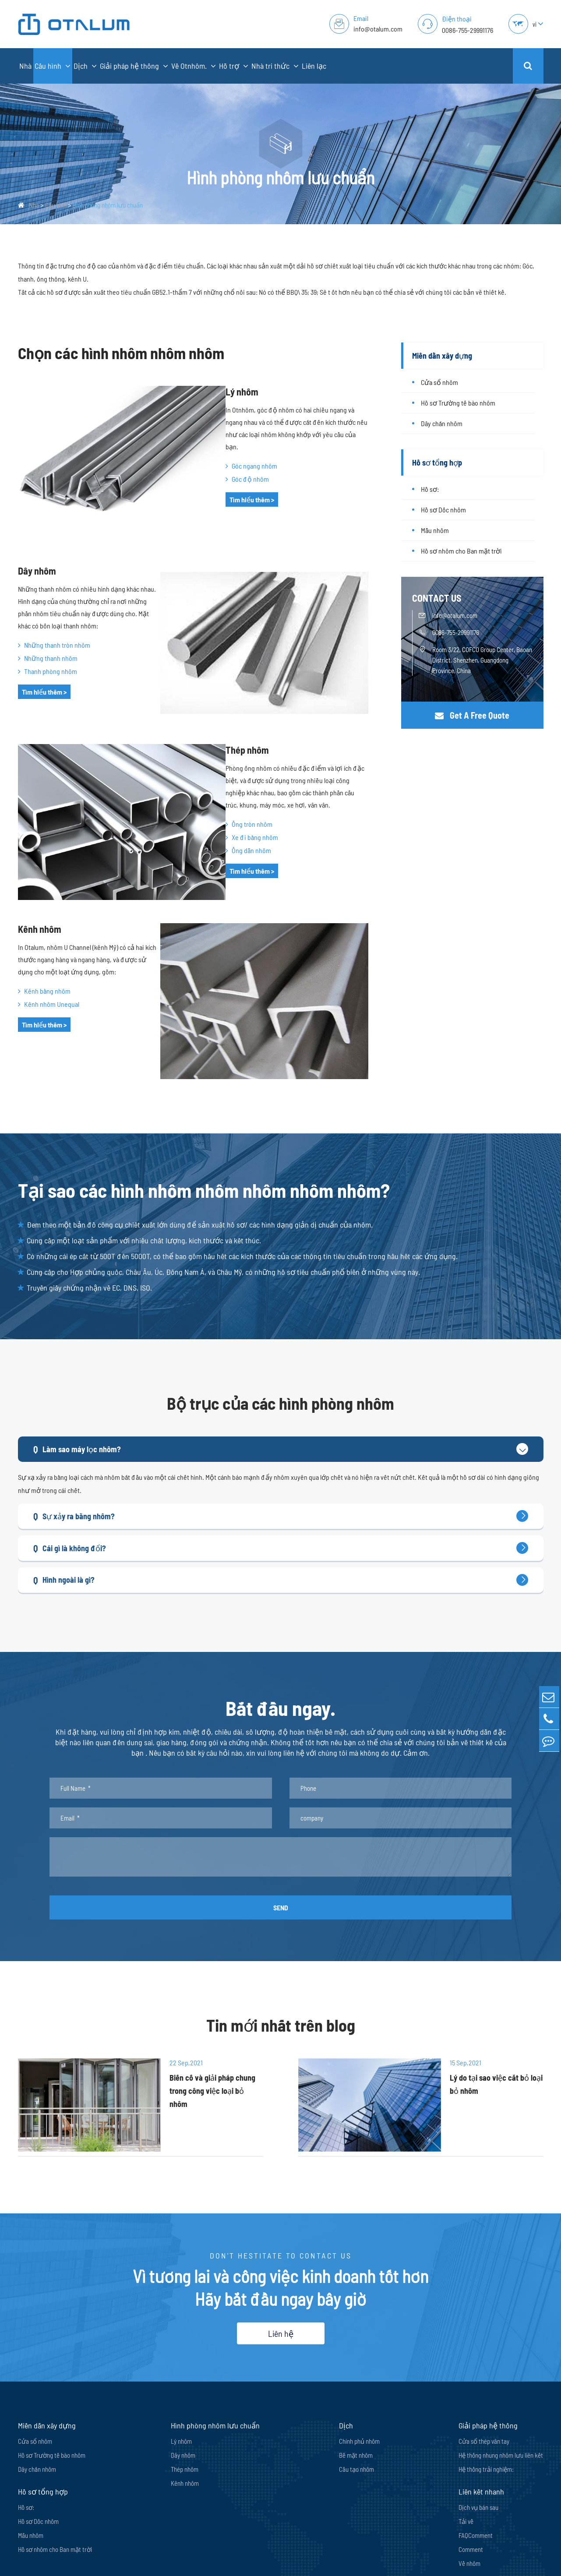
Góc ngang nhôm (232, 453)
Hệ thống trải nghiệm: (486, 2378)
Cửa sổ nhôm (439, 382)
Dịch (85, 66)
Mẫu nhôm (435, 530)
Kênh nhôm (39, 856)
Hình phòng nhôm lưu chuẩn (108, 205)
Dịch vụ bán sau (478, 2417)
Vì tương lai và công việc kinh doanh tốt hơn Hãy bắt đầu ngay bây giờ (280, 2188)
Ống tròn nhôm (229, 775)
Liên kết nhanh (481, 2401)
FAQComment (476, 2445)
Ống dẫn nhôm (229, 801)
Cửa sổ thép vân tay (484, 2350)
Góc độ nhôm (228, 466)
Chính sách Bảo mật (378, 2564)
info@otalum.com (377, 29)
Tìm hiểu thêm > (232, 487)
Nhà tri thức (275, 66)
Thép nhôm (228, 700)
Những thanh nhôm (48, 632)
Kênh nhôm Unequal (48, 932)
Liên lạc (314, 66)
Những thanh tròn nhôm (54, 619)
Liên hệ (280, 2242)
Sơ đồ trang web (328, 2564)
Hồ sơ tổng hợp (437, 462)
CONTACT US (436, 597)
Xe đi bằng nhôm (232, 788)
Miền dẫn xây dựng (442, 355)
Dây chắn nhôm (441, 423)
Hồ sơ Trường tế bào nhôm (458, 403)
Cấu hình (53, 66)
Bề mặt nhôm (356, 2364)
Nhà (25, 66)
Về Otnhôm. (193, 66)
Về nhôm (469, 2473)
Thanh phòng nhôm (47, 645)
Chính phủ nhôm (359, 2350)
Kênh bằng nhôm (44, 918)
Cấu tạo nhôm (356, 2378)
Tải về (466, 2431)
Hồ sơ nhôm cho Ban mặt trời (461, 551)
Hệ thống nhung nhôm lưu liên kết (501, 2364)
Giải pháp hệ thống (134, 66)
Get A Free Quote (472, 715)
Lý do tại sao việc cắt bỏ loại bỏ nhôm (485, 1990)
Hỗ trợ (233, 66)
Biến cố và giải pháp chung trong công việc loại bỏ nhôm (206, 1990)
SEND (280, 1813)
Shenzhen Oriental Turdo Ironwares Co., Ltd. (108, 2564)
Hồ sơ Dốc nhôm (443, 509)
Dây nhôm (37, 544)
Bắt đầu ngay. (281, 1611)
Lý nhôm (222, 391)
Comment (471, 2459)
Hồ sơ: (430, 489)
